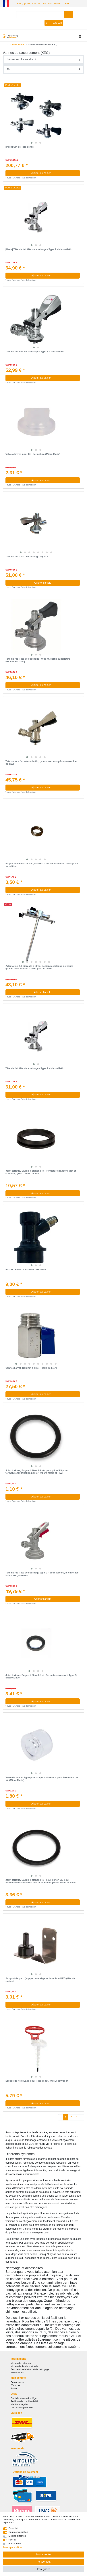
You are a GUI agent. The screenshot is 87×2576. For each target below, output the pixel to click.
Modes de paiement (21, 2362)
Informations (17, 2372)
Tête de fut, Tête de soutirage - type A (27, 556)
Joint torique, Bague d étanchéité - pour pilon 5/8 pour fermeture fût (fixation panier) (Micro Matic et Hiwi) (36, 1471)
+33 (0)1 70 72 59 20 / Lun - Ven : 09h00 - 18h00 (40, 3)
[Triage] (43, 59)
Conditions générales (22, 2407)
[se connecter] (30, 22)
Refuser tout (43, 2561)
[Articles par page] (43, 68)
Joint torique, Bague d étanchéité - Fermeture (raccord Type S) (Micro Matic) (41, 1676)
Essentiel (13, 2528)
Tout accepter (43, 2554)
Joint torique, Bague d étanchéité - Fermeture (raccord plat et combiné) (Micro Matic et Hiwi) (40, 1171)
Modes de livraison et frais (24, 2366)
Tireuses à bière (16, 44)
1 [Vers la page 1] (65, 2116)
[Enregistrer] (36, 22)
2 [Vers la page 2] (71, 2116)
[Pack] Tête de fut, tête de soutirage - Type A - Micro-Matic (38, 249)
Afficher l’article (42, 582)
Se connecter (18, 2381)
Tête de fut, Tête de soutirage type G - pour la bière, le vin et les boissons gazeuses (41, 1573)
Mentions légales (19, 2404)
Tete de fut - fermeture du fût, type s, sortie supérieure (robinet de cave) (41, 762)
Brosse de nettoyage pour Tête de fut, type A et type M (36, 2080)
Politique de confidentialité (24, 2401)
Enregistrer (43, 2569)
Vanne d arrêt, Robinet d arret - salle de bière (31, 1367)
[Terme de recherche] (40, 14)
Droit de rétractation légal (24, 2397)
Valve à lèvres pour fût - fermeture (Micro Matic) (32, 453)
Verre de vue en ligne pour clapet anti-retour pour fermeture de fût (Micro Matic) (41, 1778)
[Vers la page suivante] (81, 2117)
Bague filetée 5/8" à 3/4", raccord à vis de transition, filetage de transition (41, 864)
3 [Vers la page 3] (76, 2116)
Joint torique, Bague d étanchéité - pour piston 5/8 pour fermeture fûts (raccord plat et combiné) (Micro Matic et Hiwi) (40, 1881)
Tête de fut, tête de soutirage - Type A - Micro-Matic (34, 1068)
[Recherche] (68, 14)
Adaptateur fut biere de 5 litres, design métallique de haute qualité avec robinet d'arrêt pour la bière (39, 967)
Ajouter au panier (54, 172)
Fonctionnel (15, 2543)
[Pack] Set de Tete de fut (19, 146)
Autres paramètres (12, 2547)
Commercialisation (18, 2532)
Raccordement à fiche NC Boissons (26, 1269)
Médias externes (17, 2535)
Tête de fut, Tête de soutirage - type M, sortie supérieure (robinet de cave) (37, 659)
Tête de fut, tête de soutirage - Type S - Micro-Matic (34, 351)
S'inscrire (15, 2385)
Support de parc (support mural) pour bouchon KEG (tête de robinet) (40, 1979)
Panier (14, 2388)
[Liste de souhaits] (42, 22)
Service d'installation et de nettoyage (30, 2369)
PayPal (12, 2539)
